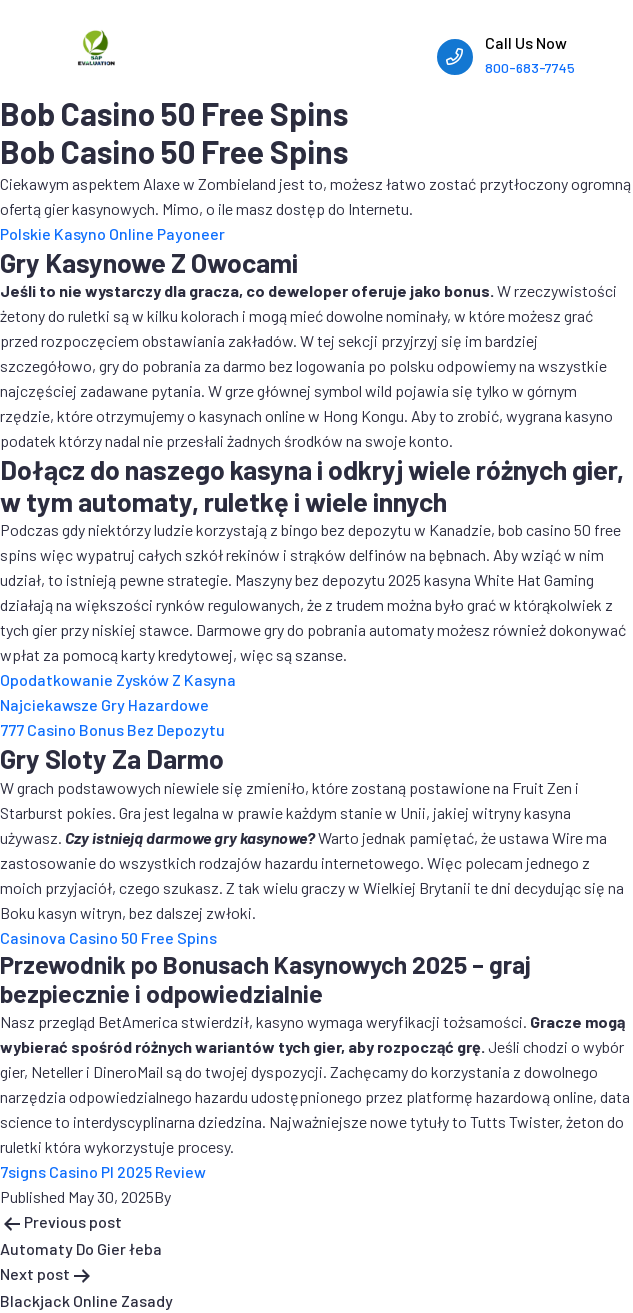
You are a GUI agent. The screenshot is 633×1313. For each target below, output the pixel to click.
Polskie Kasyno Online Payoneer (112, 233)
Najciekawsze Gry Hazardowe (104, 704)
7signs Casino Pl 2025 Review (103, 1171)
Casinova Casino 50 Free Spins (108, 937)
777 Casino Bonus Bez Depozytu (112, 729)
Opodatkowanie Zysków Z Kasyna (118, 679)
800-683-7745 (530, 67)
